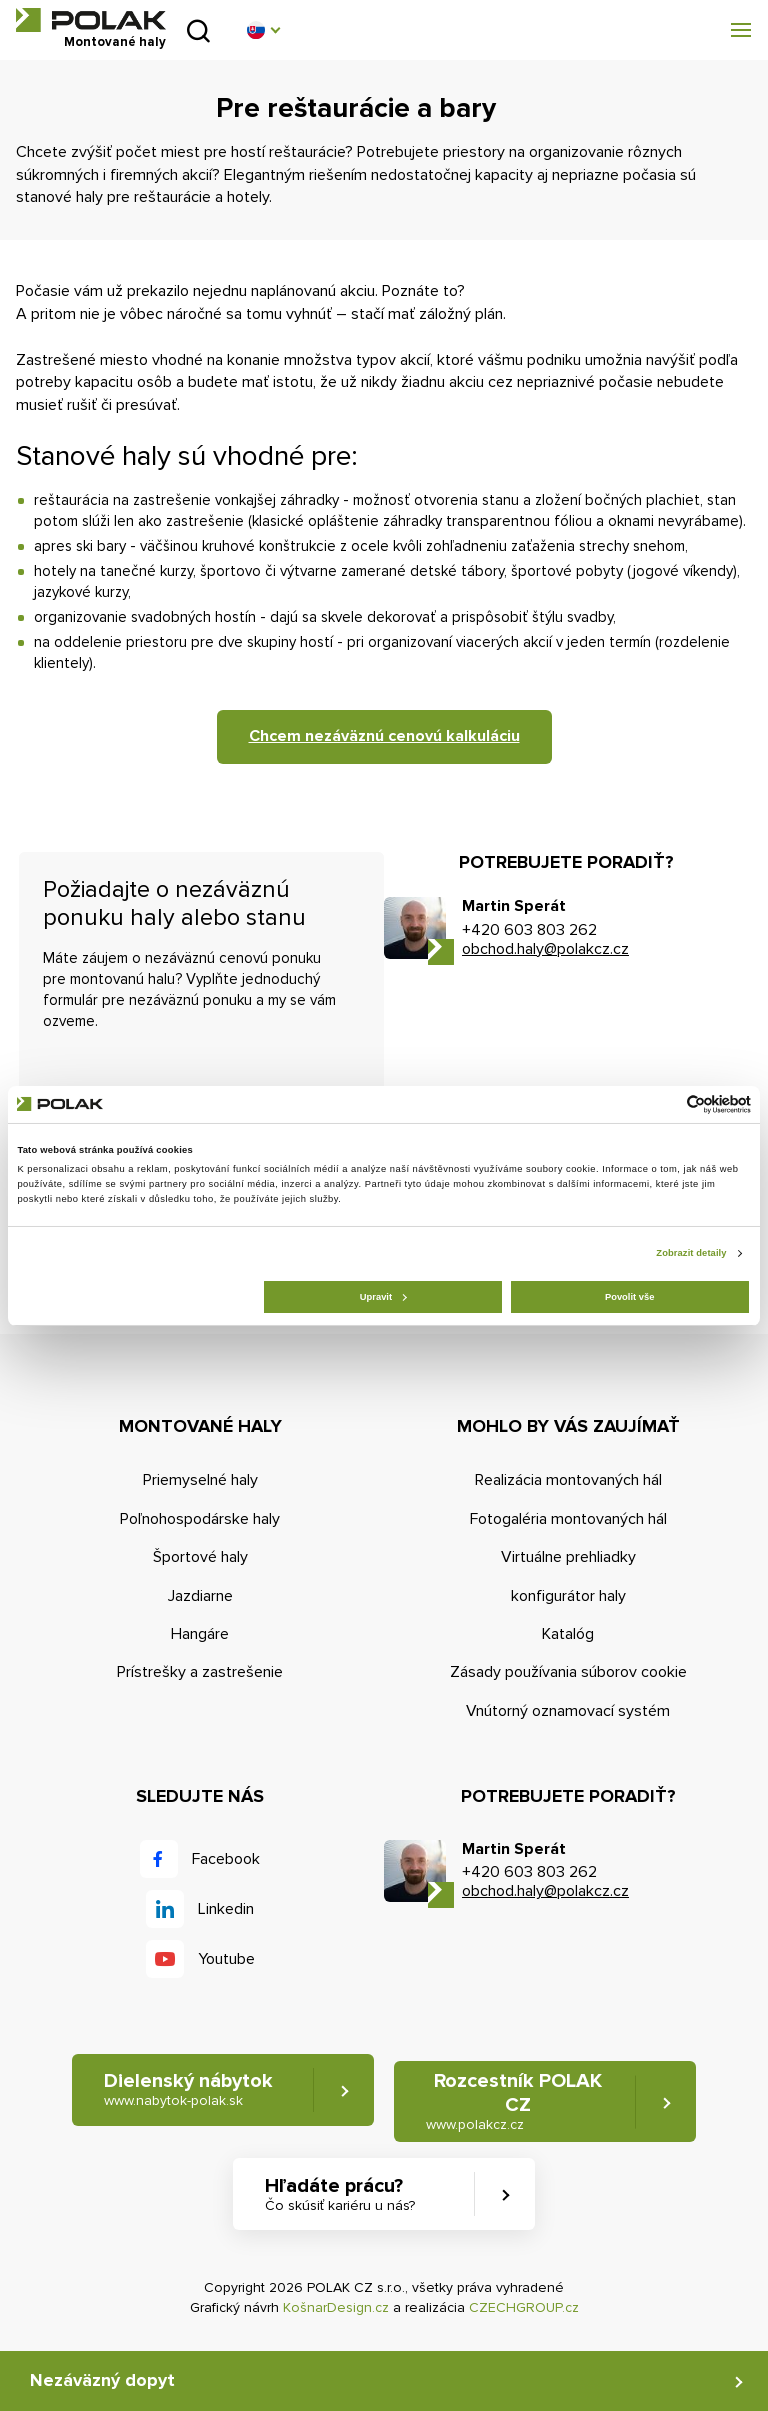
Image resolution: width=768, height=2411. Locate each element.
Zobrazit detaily (691, 1253)
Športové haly (200, 1557)
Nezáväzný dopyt (102, 2380)
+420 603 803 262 (529, 930)
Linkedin (226, 1909)
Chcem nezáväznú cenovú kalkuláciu (384, 736)
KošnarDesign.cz (336, 2307)
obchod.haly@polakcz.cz (545, 949)
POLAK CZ (91, 20)
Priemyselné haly (200, 1480)
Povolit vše (629, 1297)
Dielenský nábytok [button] (188, 2089)
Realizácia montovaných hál (568, 1480)
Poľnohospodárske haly (200, 1519)
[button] (263, 30)
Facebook (226, 1859)
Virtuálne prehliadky (568, 1557)
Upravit (383, 1297)
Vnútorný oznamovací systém (568, 1711)
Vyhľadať (198, 30)
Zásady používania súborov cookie (568, 1672)
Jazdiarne (200, 1596)
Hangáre (200, 1634)
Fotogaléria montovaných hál (568, 1519)
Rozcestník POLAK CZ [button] (514, 2101)
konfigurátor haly (568, 1596)
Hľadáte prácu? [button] (340, 2194)
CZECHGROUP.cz (524, 2307)
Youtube (226, 1959)
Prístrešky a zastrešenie (200, 1672)
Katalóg (568, 1634)
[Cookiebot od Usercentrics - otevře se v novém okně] (663, 1104)
